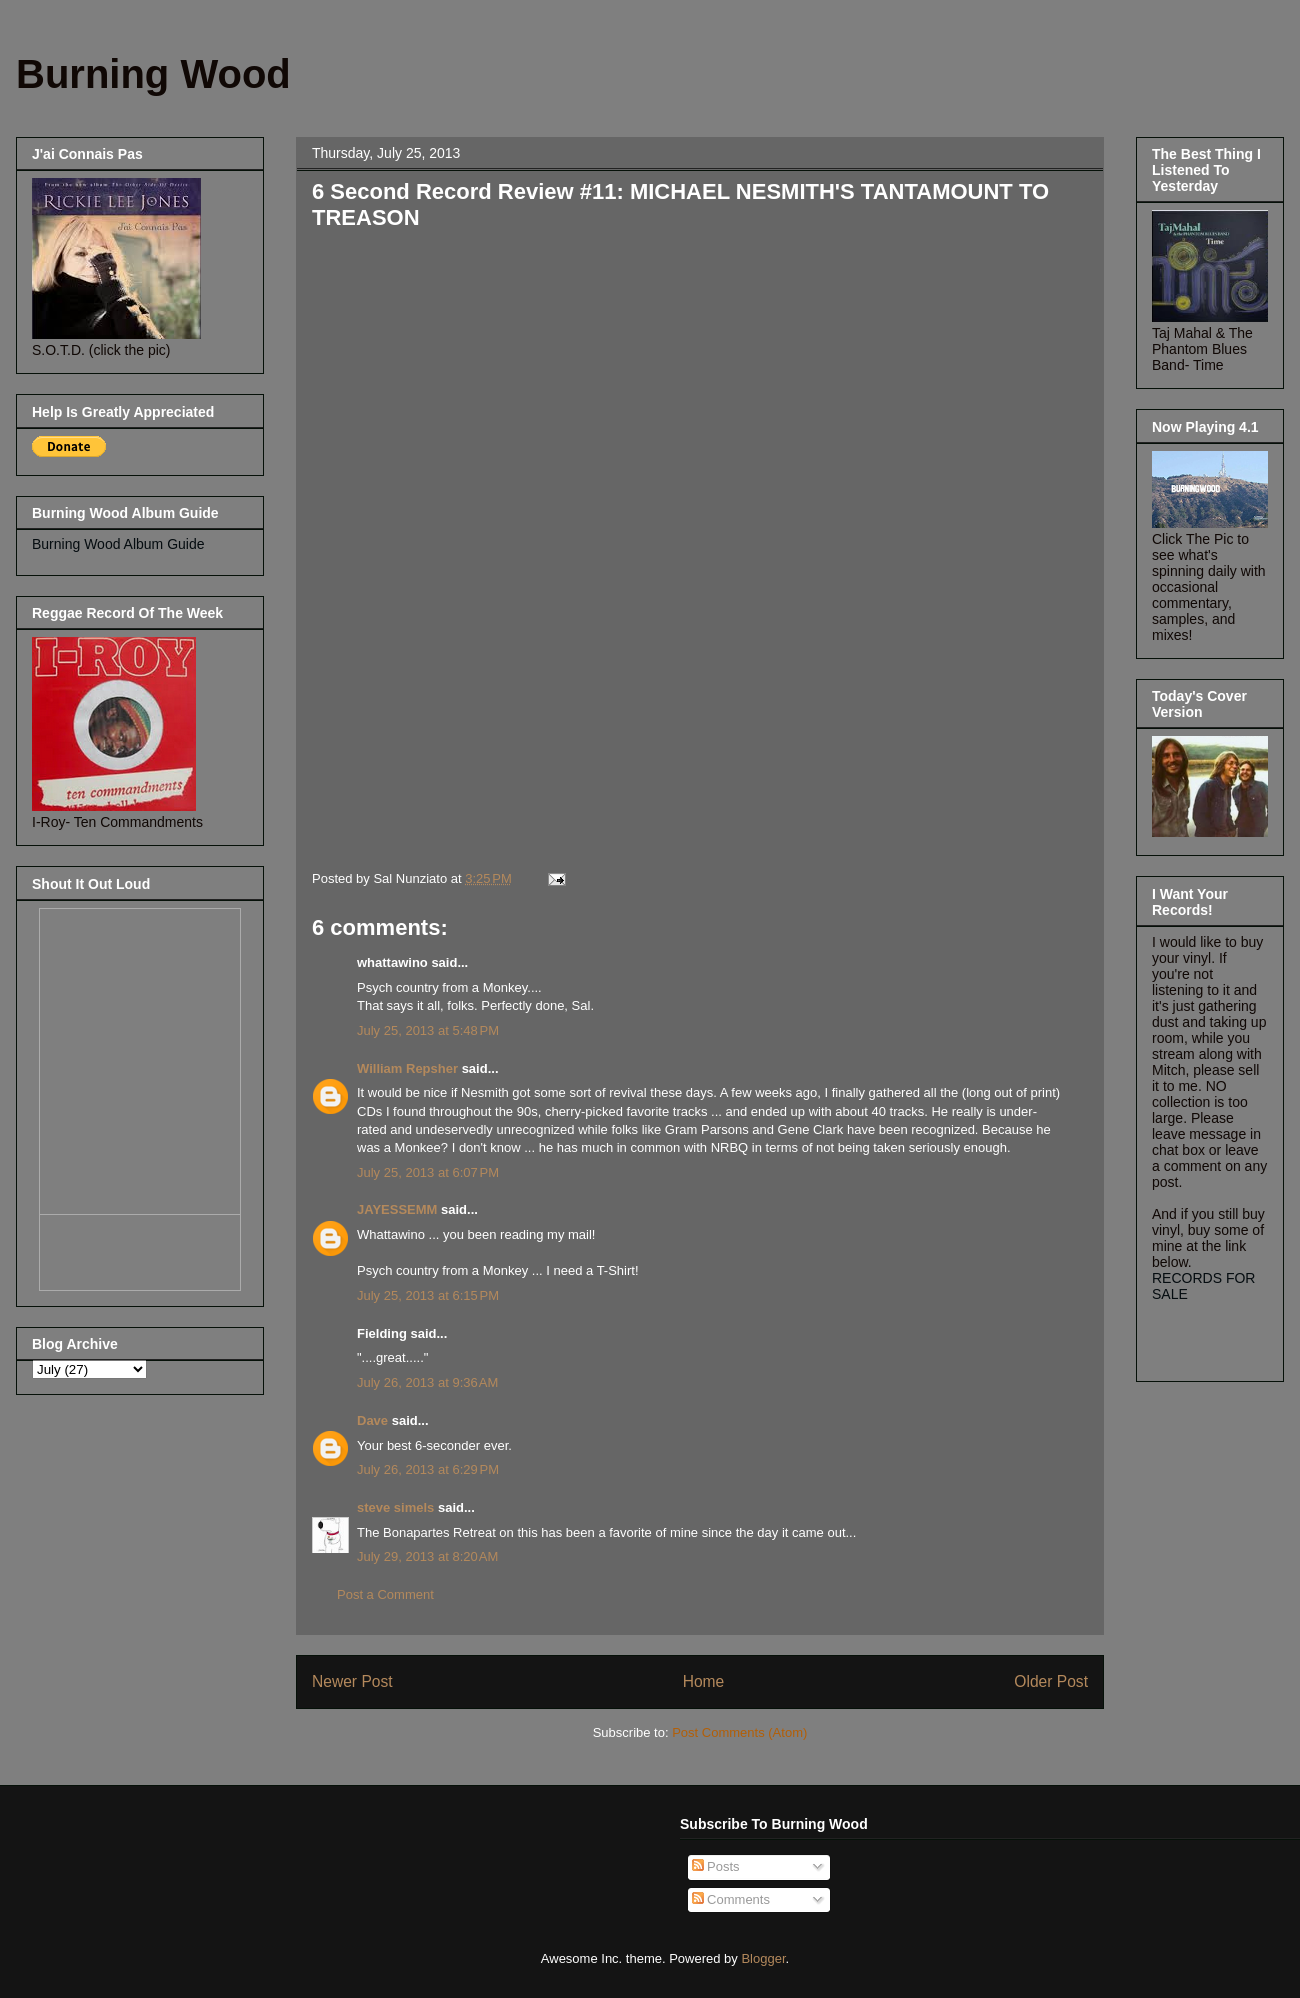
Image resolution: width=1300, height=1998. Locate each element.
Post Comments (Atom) (739, 1732)
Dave (372, 1420)
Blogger (763, 1958)
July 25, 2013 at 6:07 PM (428, 1172)
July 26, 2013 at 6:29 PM (428, 1469)
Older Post (1051, 1681)
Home (704, 1681)
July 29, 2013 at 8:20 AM (427, 1556)
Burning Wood (153, 74)
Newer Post (352, 1681)
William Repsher (407, 1068)
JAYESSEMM (397, 1209)
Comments (731, 1899)
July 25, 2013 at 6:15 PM (428, 1295)
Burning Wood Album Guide (118, 544)
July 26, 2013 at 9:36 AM (427, 1382)
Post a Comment (385, 1594)
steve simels (395, 1507)
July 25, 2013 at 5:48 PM (428, 1030)
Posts (716, 1866)
